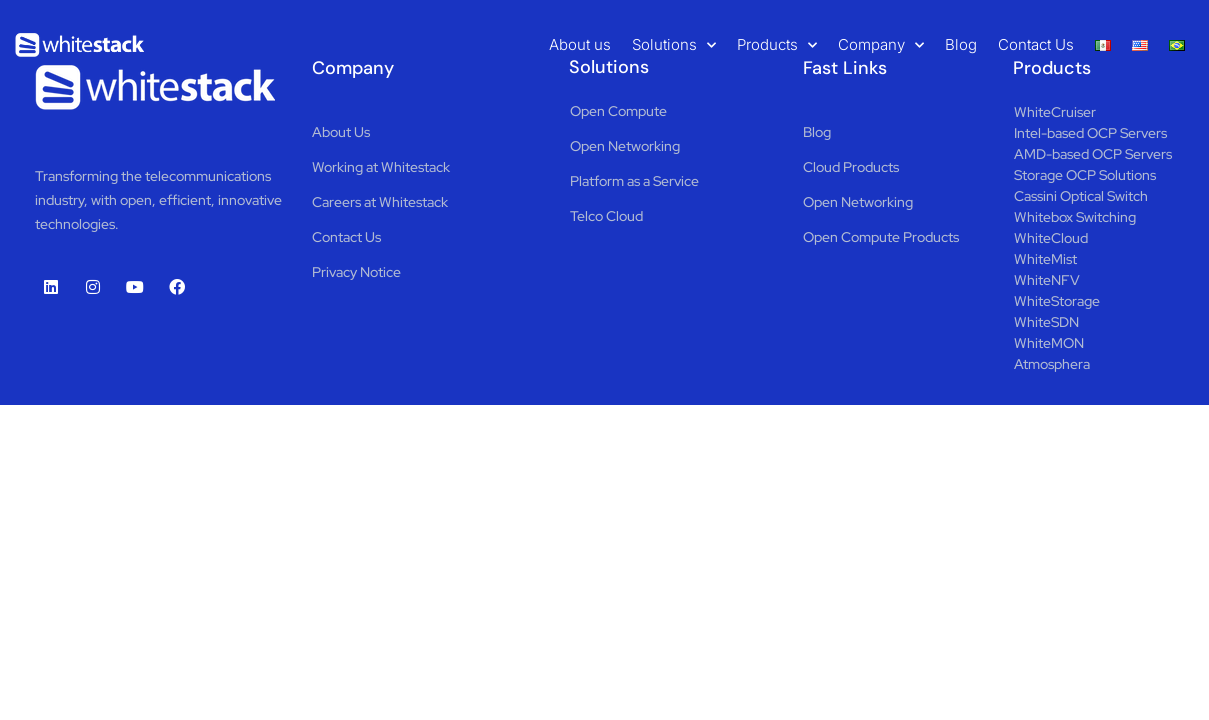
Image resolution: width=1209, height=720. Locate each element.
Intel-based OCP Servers (1090, 133)
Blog (961, 44)
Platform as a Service (634, 181)
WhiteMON (1049, 343)
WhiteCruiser (1055, 112)
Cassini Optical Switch (1081, 196)
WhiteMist (1045, 259)
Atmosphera (1052, 364)
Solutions (674, 45)
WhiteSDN (1046, 322)
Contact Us (1036, 44)
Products (777, 45)
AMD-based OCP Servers (1093, 154)
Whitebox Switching (1075, 217)
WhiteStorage (1057, 301)
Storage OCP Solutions (1085, 175)
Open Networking (625, 146)
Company (881, 45)
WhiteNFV (1047, 280)
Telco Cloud (606, 216)
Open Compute (618, 111)
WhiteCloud (1051, 238)
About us (580, 44)
